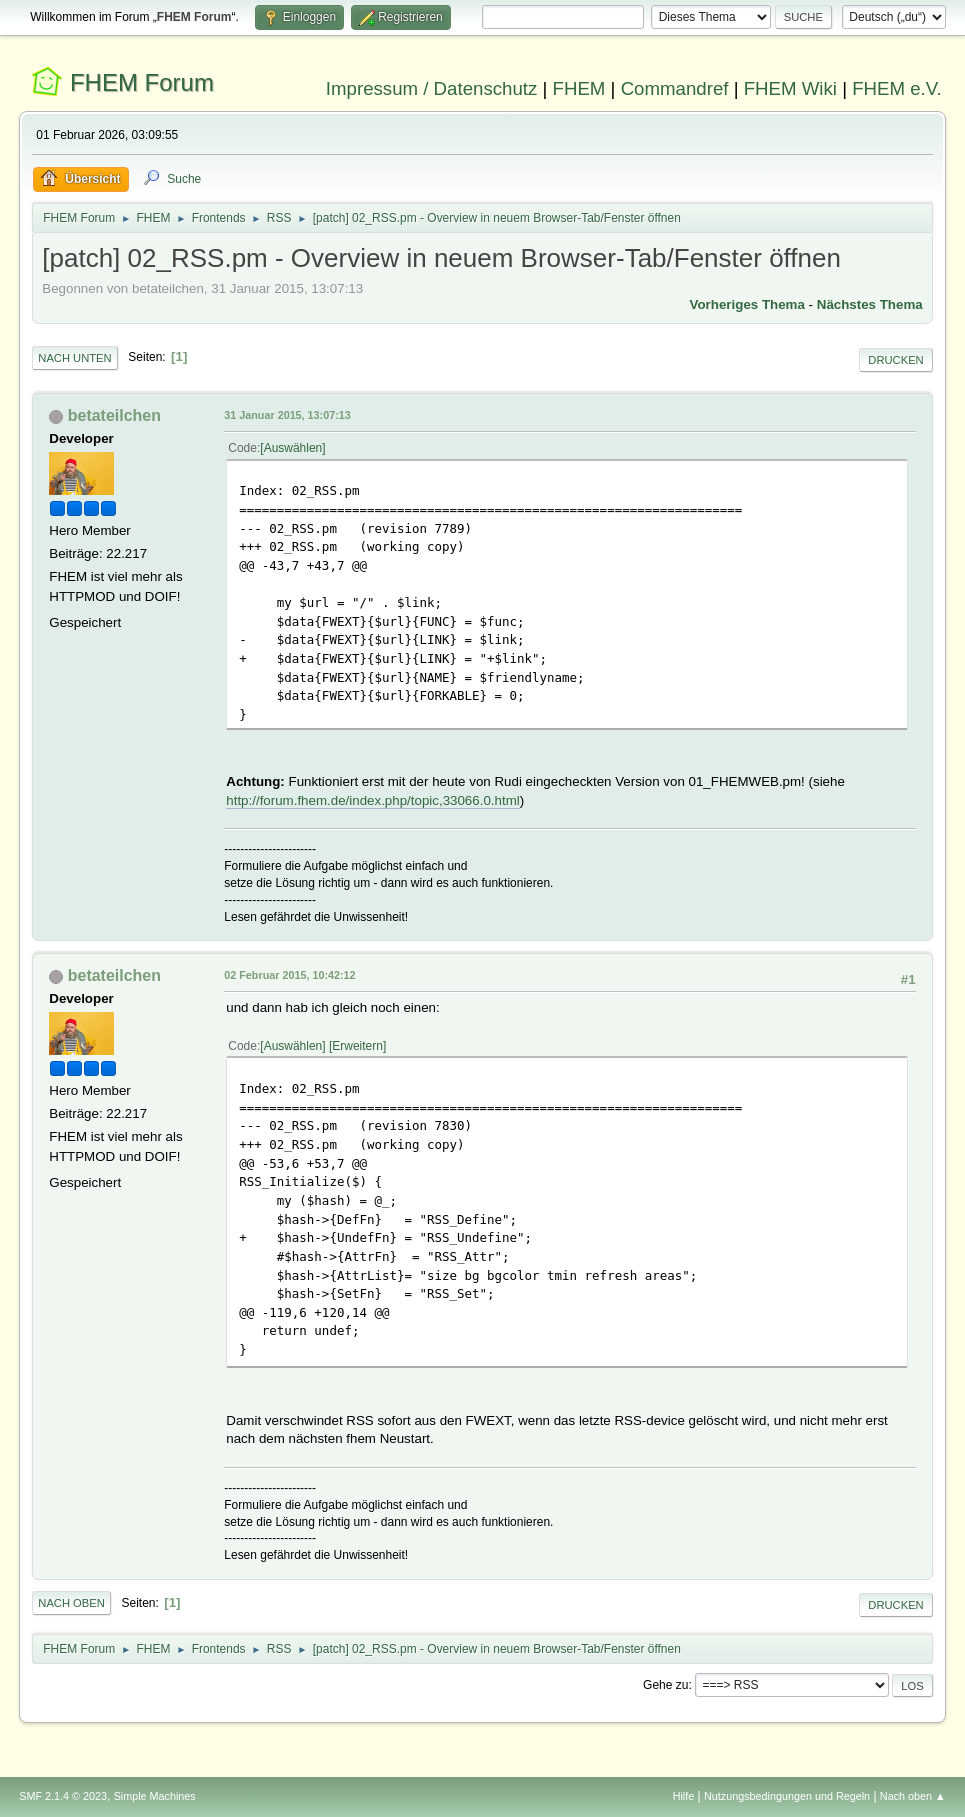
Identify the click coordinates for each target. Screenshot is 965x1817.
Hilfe (684, 1796)
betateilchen (114, 415)
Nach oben (71, 1603)
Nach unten (74, 358)
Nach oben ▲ (913, 1796)
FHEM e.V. (897, 88)
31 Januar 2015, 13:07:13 (287, 415)
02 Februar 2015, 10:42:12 (289, 975)
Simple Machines (155, 1796)
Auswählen (293, 448)
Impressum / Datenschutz (432, 88)
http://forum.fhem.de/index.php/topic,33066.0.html (372, 800)
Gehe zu (665, 1685)
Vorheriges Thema (747, 304)
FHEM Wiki (790, 88)
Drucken (895, 360)
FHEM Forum (142, 82)
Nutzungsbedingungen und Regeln (787, 1796)
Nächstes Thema (870, 304)
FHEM (579, 88)
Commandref (675, 88)
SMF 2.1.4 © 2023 (63, 1796)
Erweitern (357, 1046)
